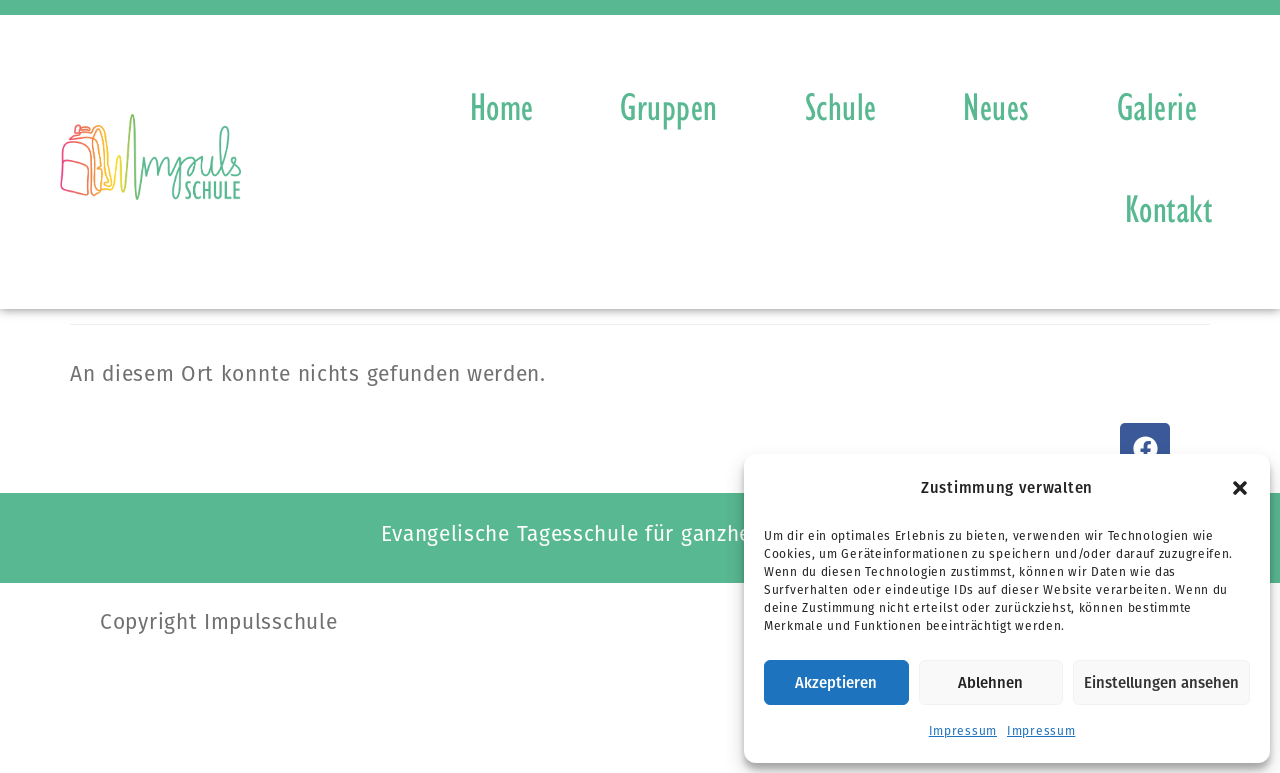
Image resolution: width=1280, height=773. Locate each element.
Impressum (963, 731)
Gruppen (669, 106)
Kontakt (1169, 208)
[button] (1240, 488)
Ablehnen (990, 683)
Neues (996, 106)
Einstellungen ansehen (1161, 683)
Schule (841, 106)
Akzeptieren (836, 683)
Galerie (1157, 106)
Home (502, 106)
